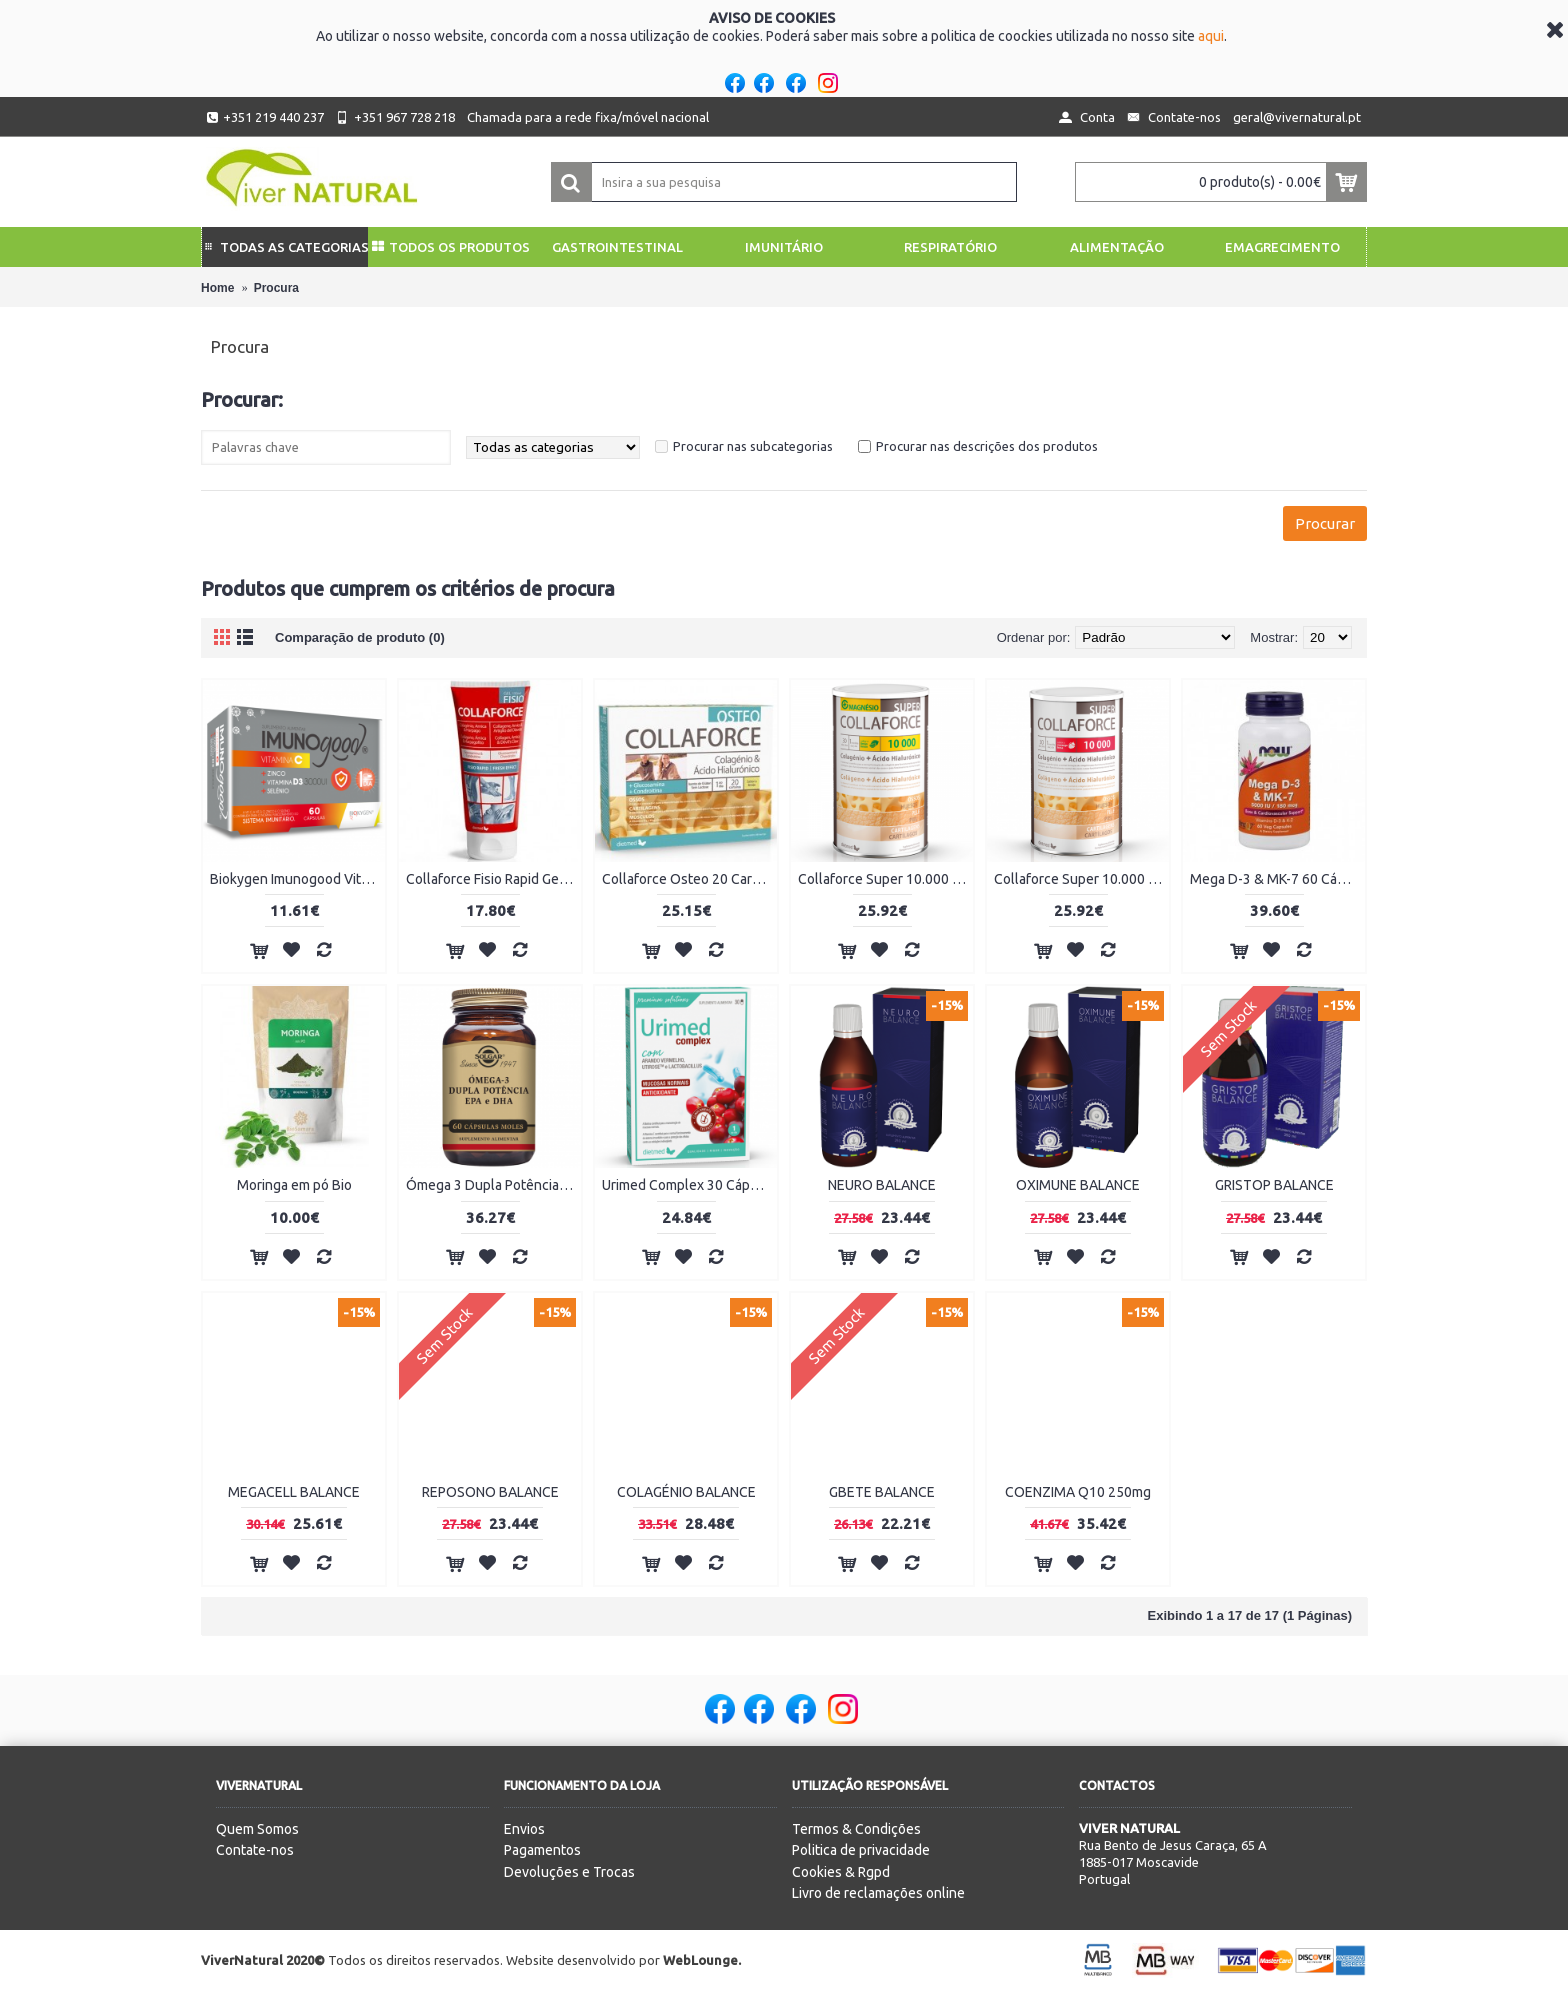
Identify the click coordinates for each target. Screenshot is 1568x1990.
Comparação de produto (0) (360, 637)
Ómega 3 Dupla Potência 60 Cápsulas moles (493, 1185)
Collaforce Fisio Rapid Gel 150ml (493, 879)
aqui (1211, 36)
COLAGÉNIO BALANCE (686, 1492)
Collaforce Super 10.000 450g (1081, 879)
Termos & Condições (856, 1829)
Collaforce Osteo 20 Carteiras (689, 879)
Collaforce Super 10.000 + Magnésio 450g (885, 879)
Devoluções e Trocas (569, 1872)
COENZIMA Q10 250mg (1078, 1492)
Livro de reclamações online (878, 1893)
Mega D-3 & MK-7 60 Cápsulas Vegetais (1277, 879)
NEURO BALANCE (882, 1185)
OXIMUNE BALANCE (1078, 1185)
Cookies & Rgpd (841, 1872)
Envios (524, 1829)
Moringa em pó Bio (294, 1185)
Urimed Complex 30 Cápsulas (689, 1185)
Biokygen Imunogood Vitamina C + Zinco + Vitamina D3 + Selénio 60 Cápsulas (297, 879)
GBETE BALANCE (882, 1492)
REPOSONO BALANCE (490, 1492)
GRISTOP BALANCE (1274, 1185)
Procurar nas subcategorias (753, 446)
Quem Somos (257, 1829)
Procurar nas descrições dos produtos (987, 446)
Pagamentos (542, 1850)
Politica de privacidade (861, 1850)
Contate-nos (255, 1850)
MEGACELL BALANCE (294, 1492)
